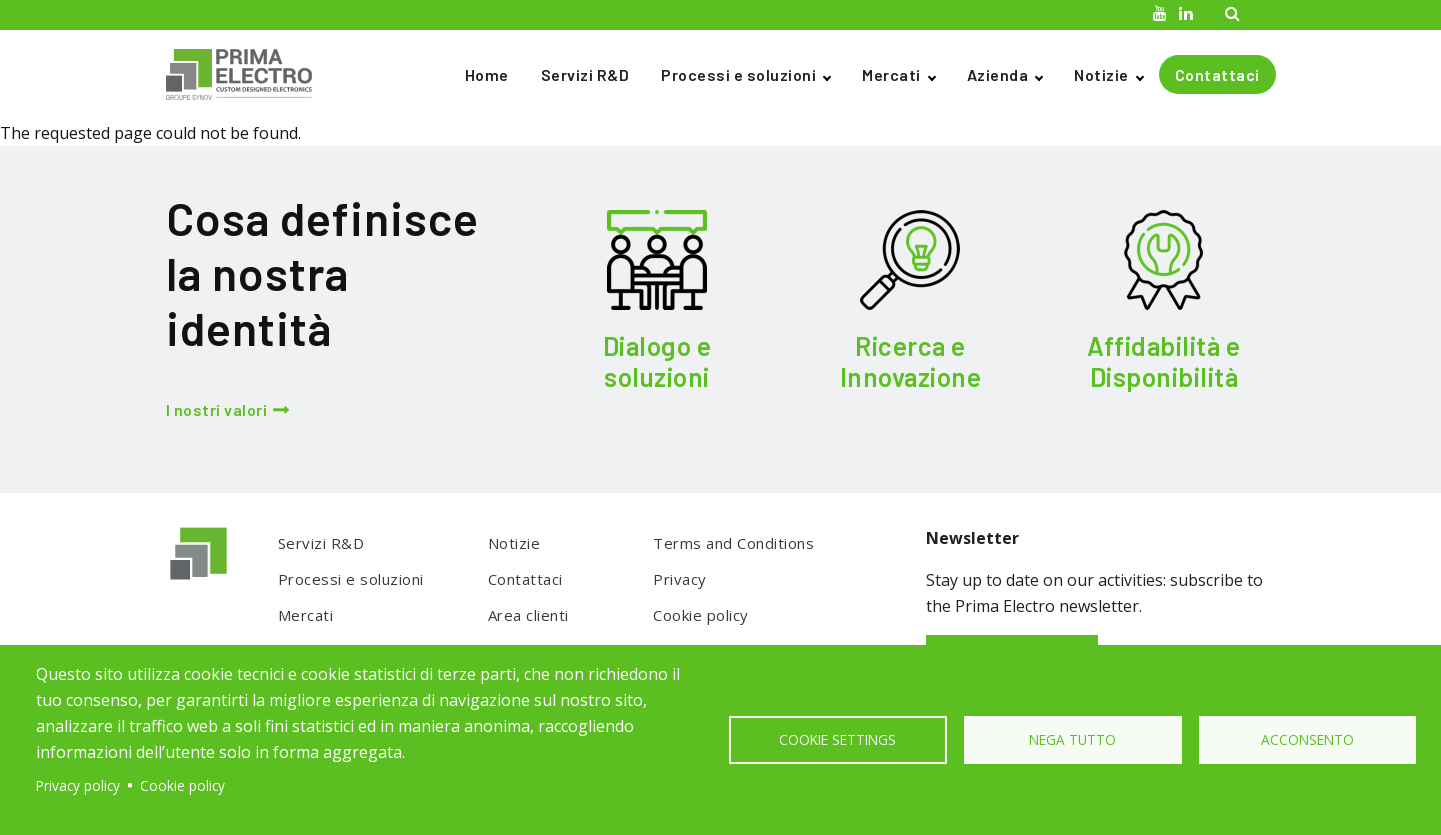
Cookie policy (701, 615)
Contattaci (1217, 74)
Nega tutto (1072, 739)
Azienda (998, 74)
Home (487, 74)
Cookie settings (837, 739)
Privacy (680, 579)
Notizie (1101, 74)
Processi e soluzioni (738, 74)
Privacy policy (78, 785)
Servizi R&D (585, 74)
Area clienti (528, 615)
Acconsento (1307, 739)
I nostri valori (217, 409)
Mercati (891, 74)
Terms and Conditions (733, 543)
